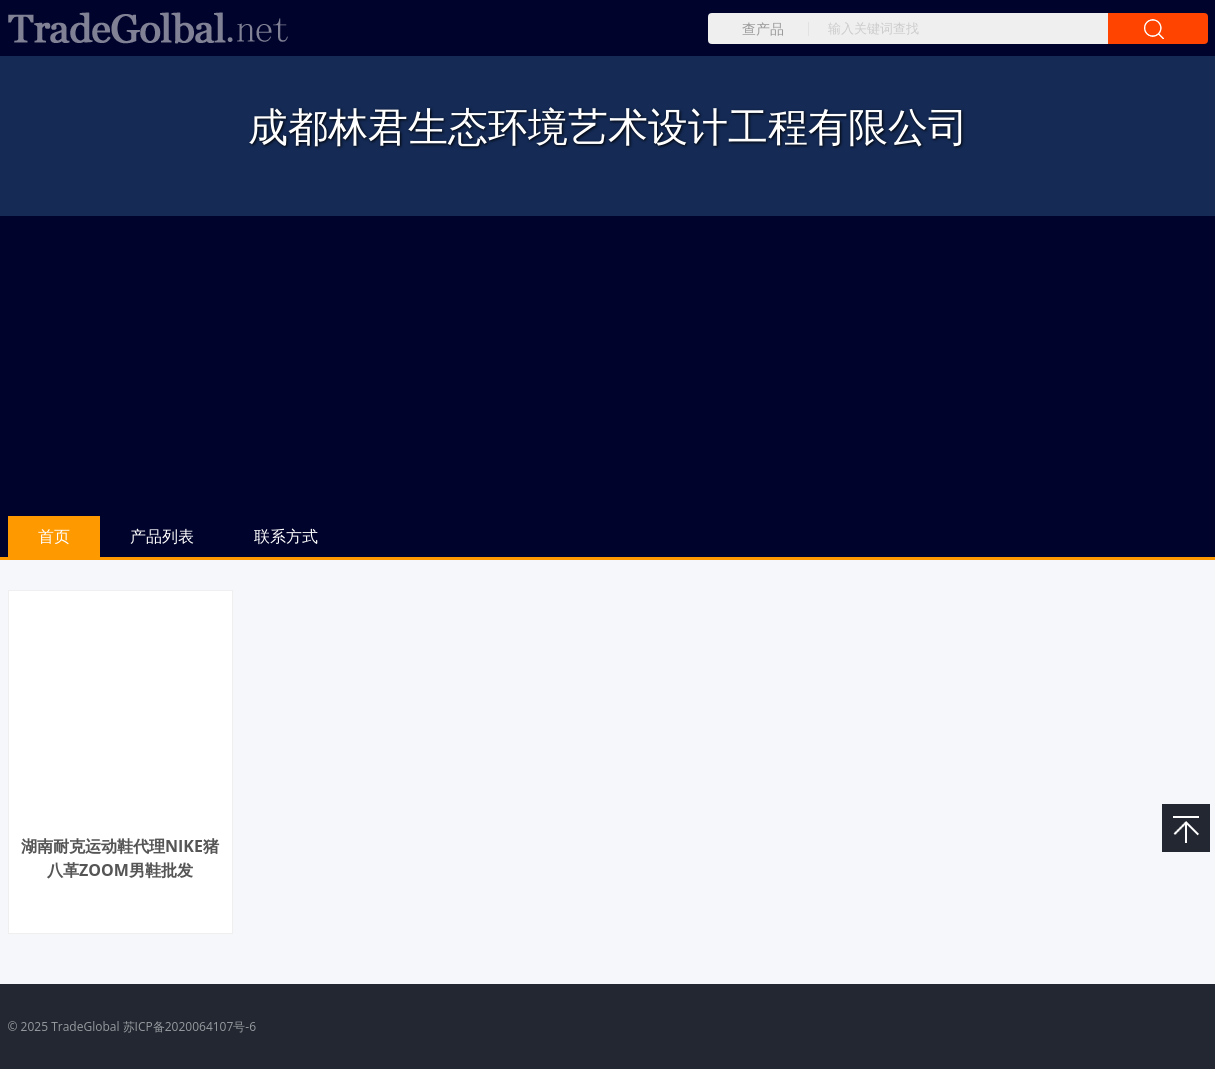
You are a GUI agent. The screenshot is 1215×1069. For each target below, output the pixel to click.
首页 (54, 536)
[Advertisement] (608, 366)
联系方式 (286, 536)
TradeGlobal (85, 1026)
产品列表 (162, 536)
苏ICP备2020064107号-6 (189, 1026)
